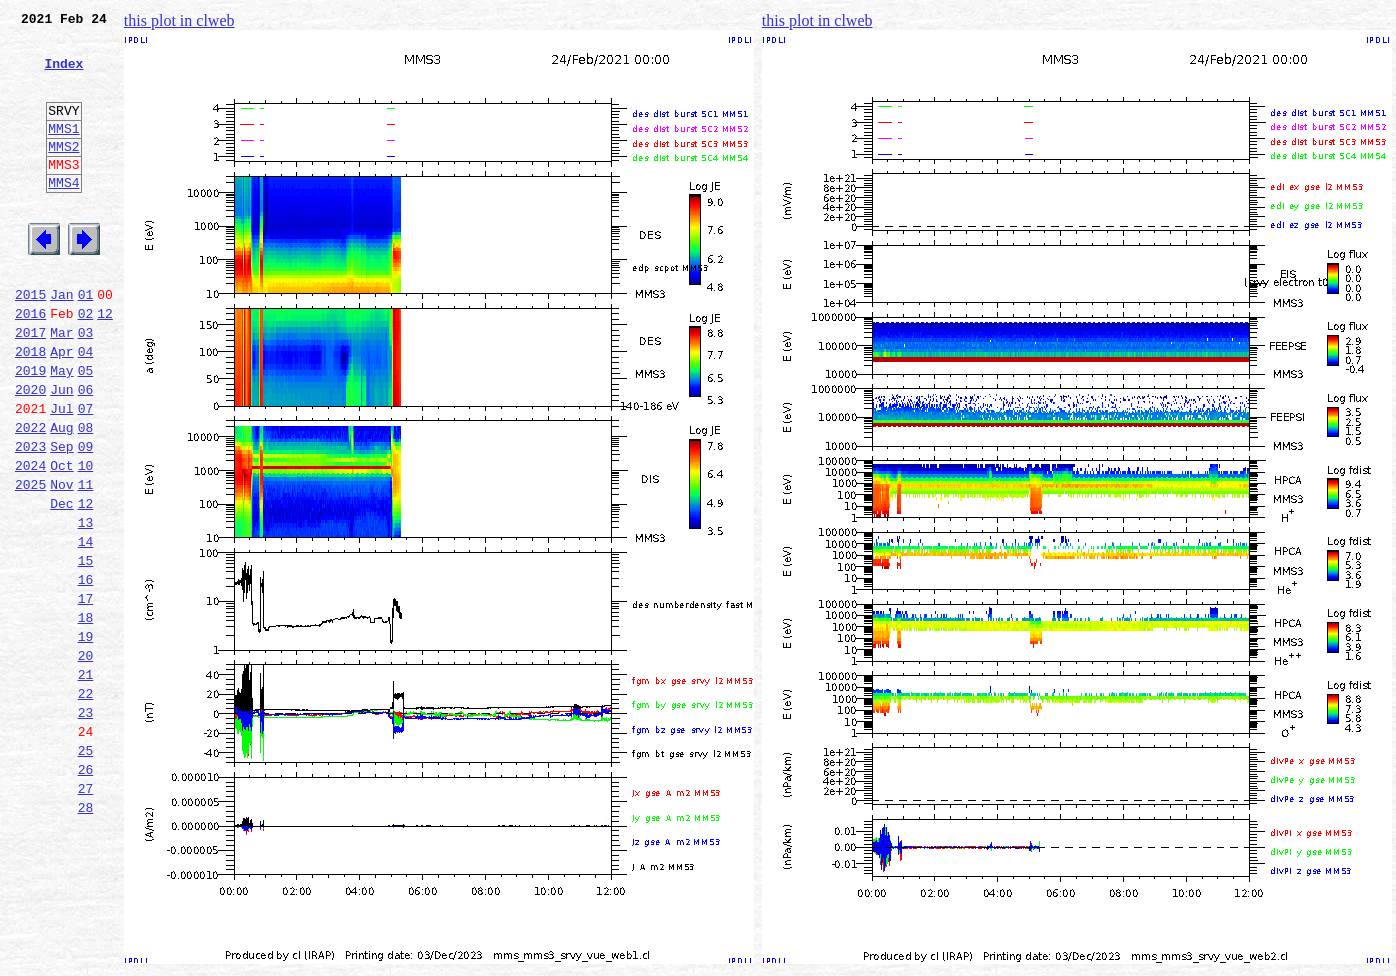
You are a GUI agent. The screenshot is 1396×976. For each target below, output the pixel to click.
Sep (61, 518)
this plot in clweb (179, 20)
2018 (30, 408)
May (61, 430)
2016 (30, 364)
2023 (30, 518)
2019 (30, 430)
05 (86, 430)
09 (86, 518)
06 (86, 452)
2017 (30, 386)
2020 (30, 452)
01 (86, 342)
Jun (61, 452)
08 (86, 496)
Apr (61, 408)
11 (86, 562)
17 (86, 694)
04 (86, 408)
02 (86, 364)
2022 (30, 496)
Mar (61, 386)
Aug (61, 496)
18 (86, 716)
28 (86, 936)
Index (63, 75)
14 (86, 628)
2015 (30, 342)
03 (86, 386)
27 (86, 914)
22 (86, 804)
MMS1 (63, 152)
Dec (61, 584)
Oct (61, 540)
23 (86, 826)
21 (86, 782)
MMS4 (63, 215)
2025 (30, 562)
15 (86, 650)
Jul (61, 474)
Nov (61, 562)
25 (86, 870)
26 (86, 892)
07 (86, 474)
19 (86, 738)
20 (86, 760)
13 (86, 606)
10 (86, 540)
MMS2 (63, 173)
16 (86, 672)
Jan (61, 342)
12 (105, 364)
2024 (30, 540)
